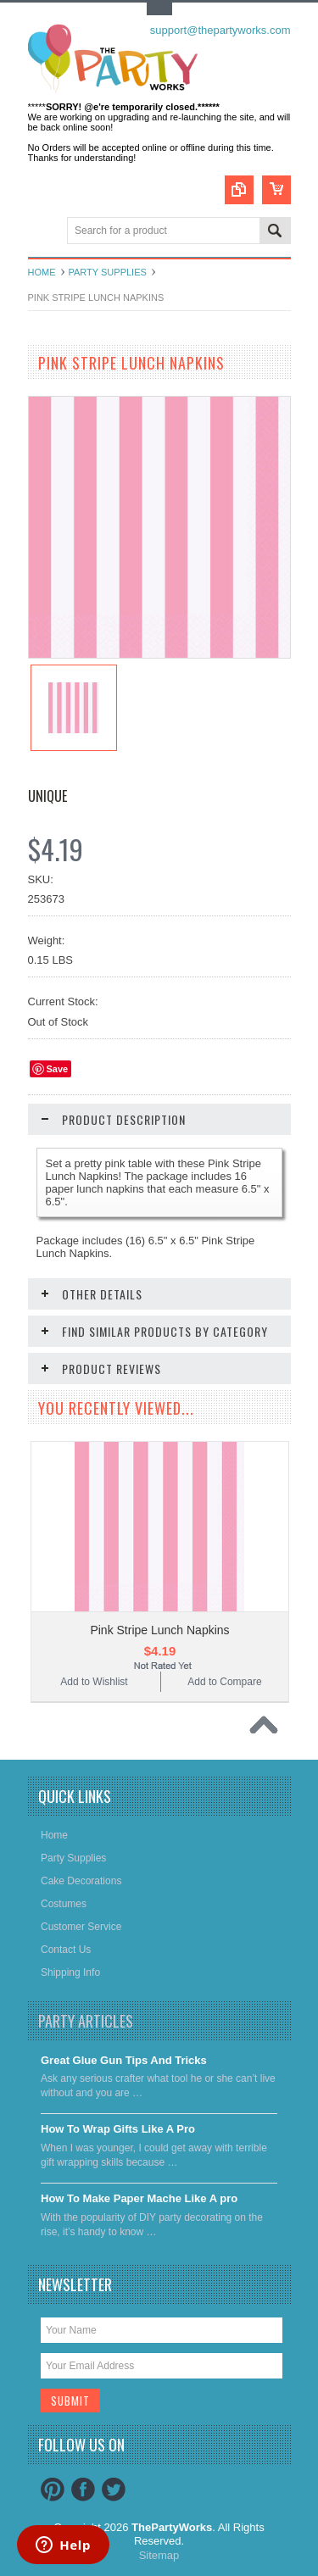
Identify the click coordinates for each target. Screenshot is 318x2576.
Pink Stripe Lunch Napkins (159, 1630)
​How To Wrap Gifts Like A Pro (118, 2129)
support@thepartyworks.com (220, 30)
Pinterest (52, 2489)
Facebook (83, 2489)
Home (42, 272)
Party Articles (85, 2021)
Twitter (114, 2489)
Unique (47, 796)
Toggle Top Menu (159, 9)
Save (58, 1069)
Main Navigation (43, 232)
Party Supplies (108, 272)
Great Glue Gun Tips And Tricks (124, 2060)
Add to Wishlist (93, 1682)
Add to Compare (224, 1682)
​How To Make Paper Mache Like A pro (139, 2198)
